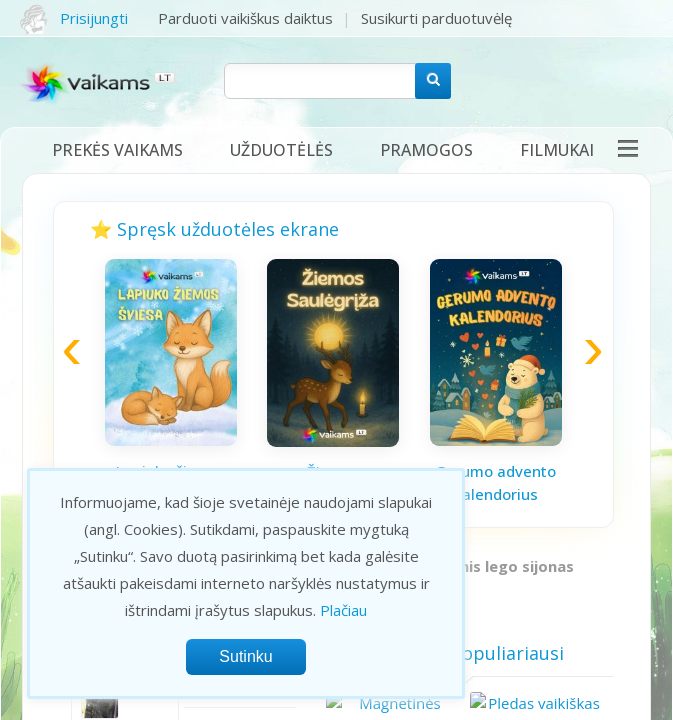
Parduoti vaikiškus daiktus (245, 18)
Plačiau (343, 610)
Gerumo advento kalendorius (495, 482)
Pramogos (426, 150)
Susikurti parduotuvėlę (436, 18)
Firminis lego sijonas (498, 566)
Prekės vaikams (117, 150)
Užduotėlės (281, 150)
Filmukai (557, 150)
